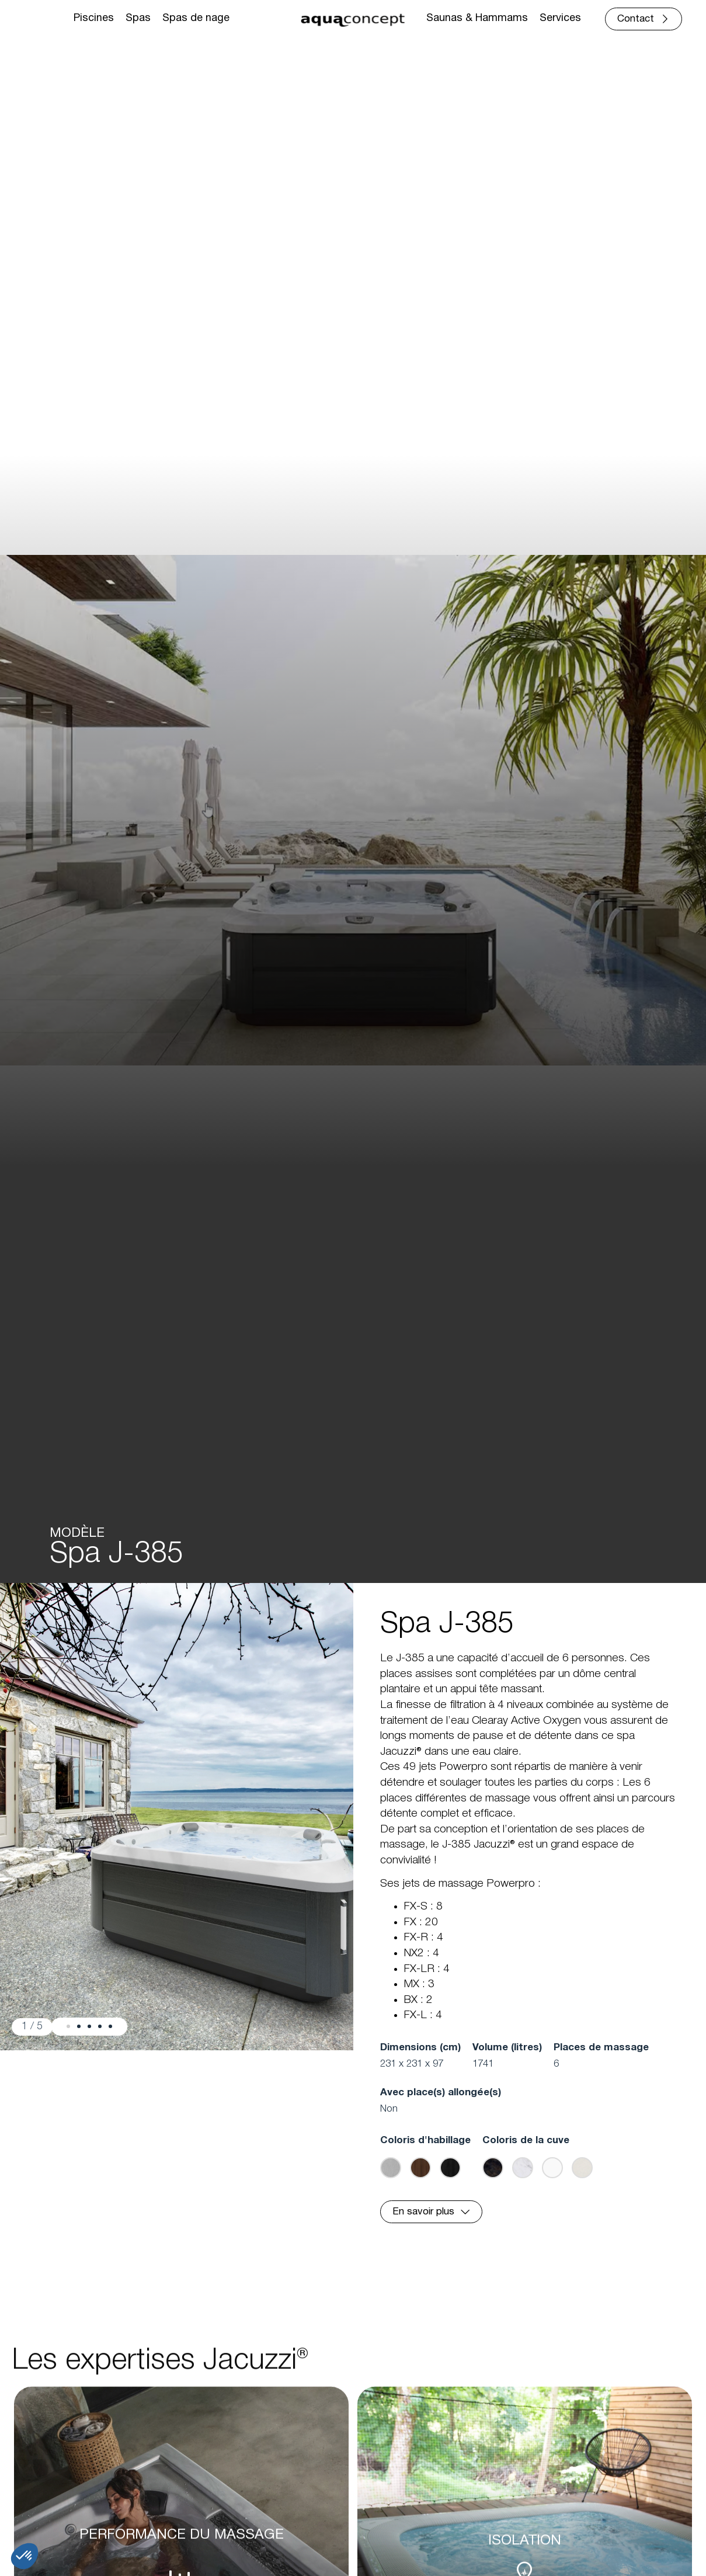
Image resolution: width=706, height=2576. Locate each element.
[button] (68, 2026)
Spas (138, 18)
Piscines (94, 18)
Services (560, 18)
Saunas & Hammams (477, 18)
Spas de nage (195, 18)
